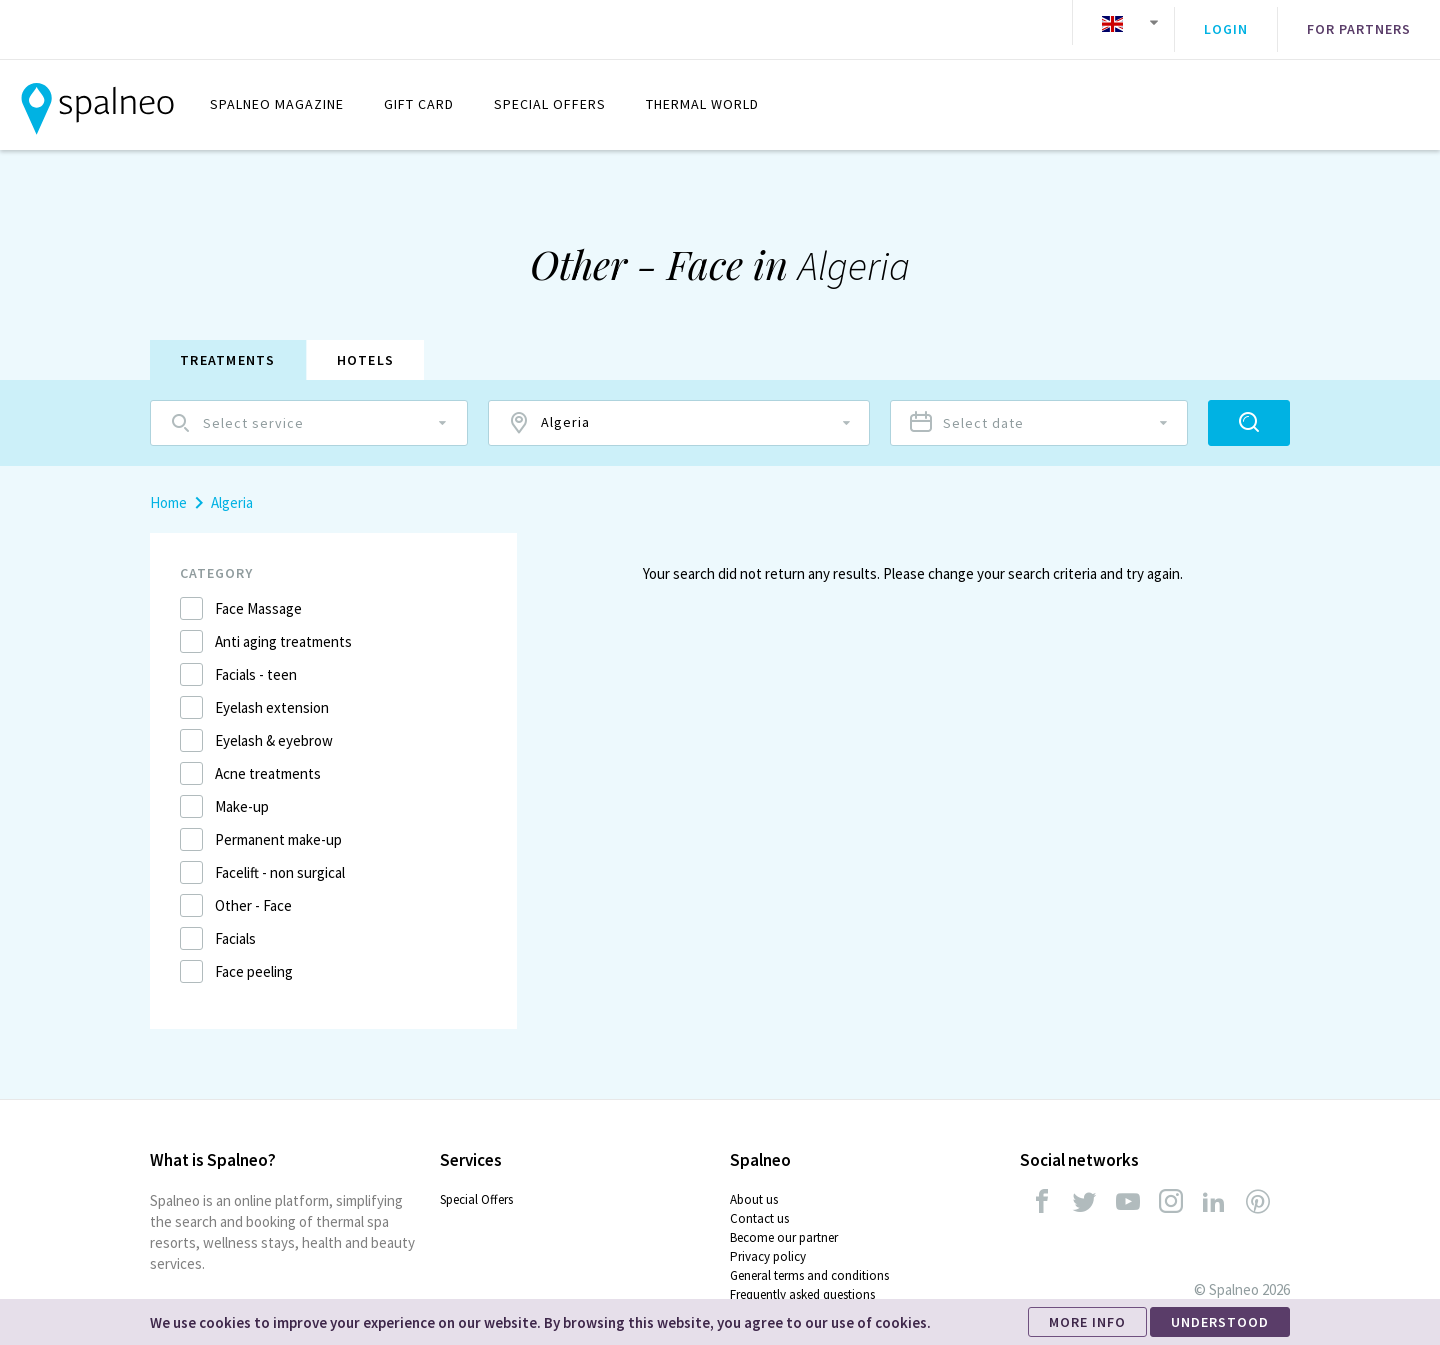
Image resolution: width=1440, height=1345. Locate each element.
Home (168, 488)
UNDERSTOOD (1220, 1322)
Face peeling (254, 957)
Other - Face (253, 891)
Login (1226, 23)
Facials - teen (256, 660)
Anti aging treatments (283, 627)
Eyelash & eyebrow (274, 726)
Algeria (232, 488)
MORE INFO (1087, 1322)
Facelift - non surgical (280, 858)
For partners (1359, 23)
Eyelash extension (272, 693)
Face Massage (258, 594)
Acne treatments (268, 759)
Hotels (366, 346)
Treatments (228, 346)
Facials (235, 924)
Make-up (242, 792)
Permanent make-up (278, 825)
